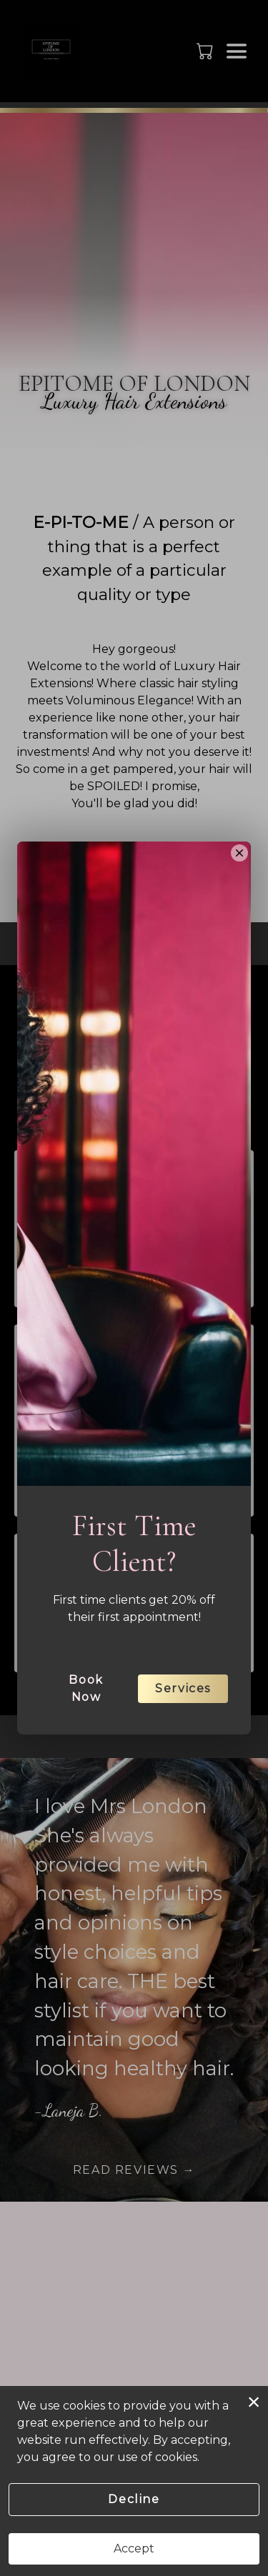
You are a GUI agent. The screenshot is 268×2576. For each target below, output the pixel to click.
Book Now (86, 1759)
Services (183, 1760)
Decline (133, 2499)
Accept (134, 2548)
